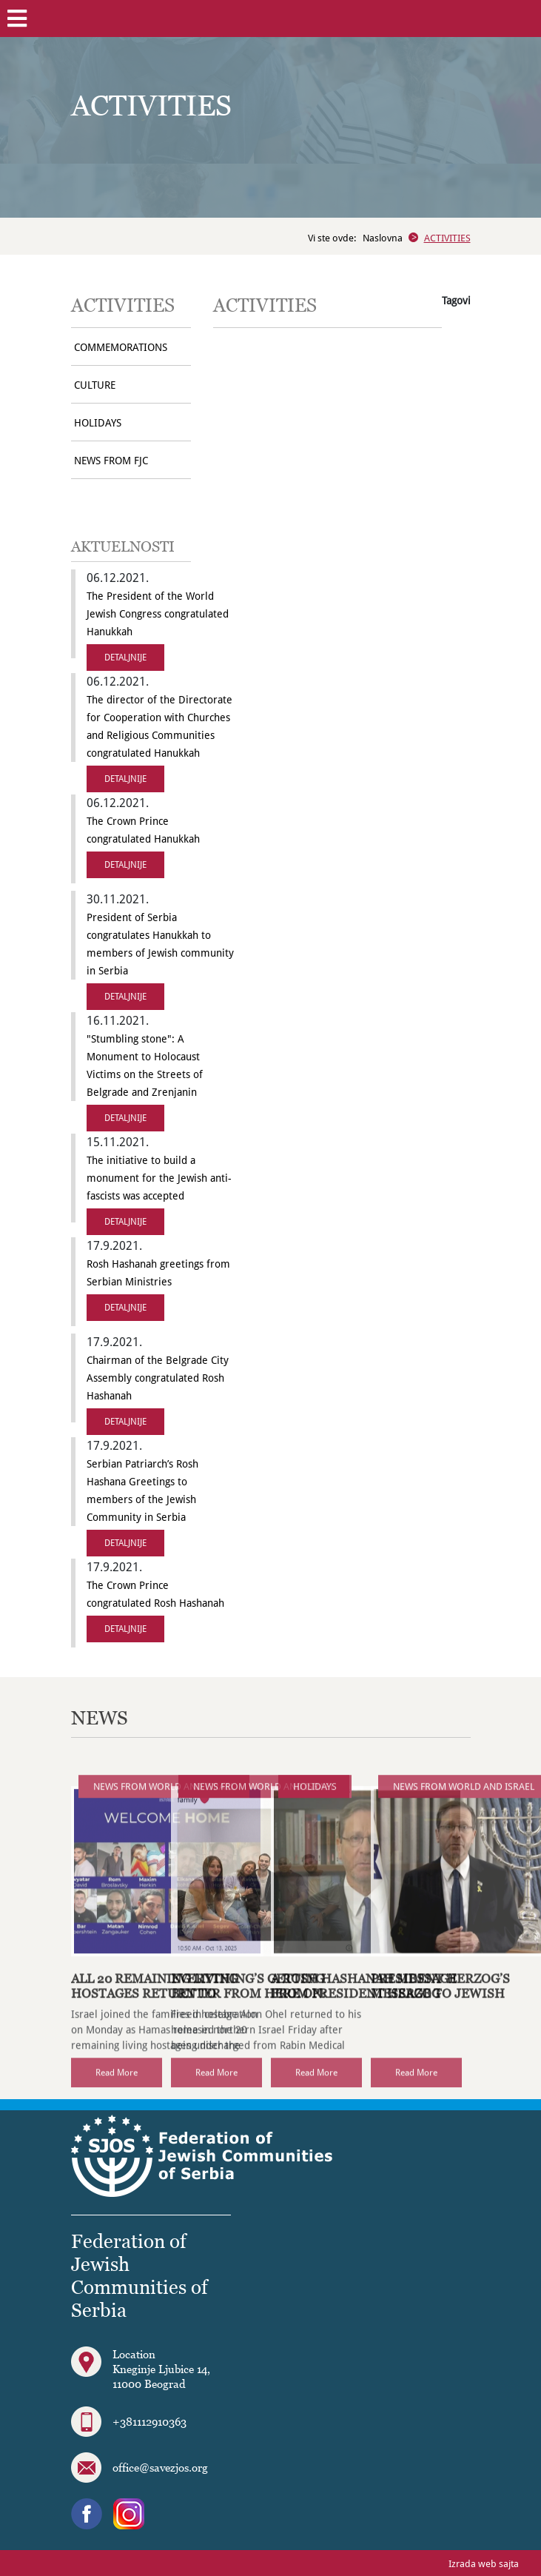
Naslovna (383, 238)
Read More (116, 2103)
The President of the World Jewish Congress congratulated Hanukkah (158, 614)
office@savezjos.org (160, 2467)
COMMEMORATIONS (120, 347)
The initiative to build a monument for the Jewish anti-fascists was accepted (159, 1178)
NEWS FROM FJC (111, 460)
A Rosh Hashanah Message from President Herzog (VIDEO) (364, 2024)
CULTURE (94, 385)
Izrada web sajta (483, 2563)
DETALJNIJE (125, 657)
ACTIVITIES (447, 238)
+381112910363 (149, 2421)
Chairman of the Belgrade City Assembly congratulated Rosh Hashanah (158, 1378)
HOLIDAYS (97, 423)
